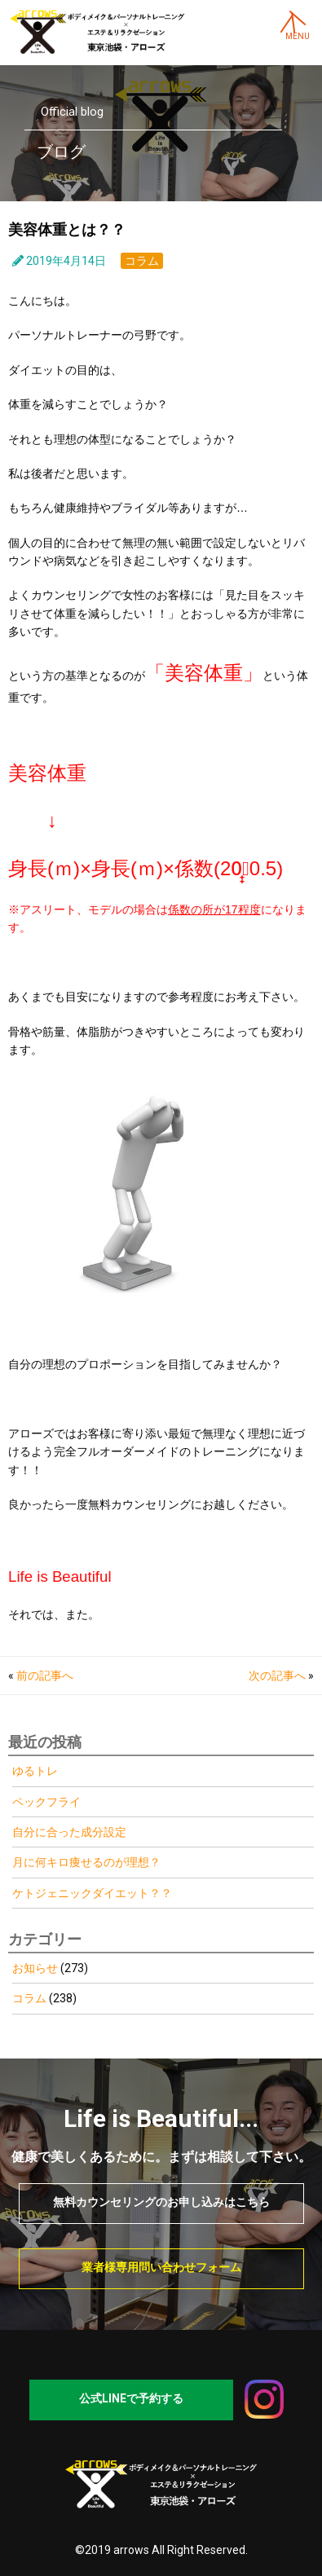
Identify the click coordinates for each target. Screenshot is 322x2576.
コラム (142, 260)
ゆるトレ (35, 1770)
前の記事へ (44, 1675)
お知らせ (35, 1968)
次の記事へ (277, 1675)
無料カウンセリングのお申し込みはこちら (161, 2201)
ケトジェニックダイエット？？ (92, 1893)
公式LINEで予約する (131, 2398)
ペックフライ (46, 1801)
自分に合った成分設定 (69, 1831)
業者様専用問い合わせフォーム (161, 2267)
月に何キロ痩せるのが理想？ (86, 1862)
